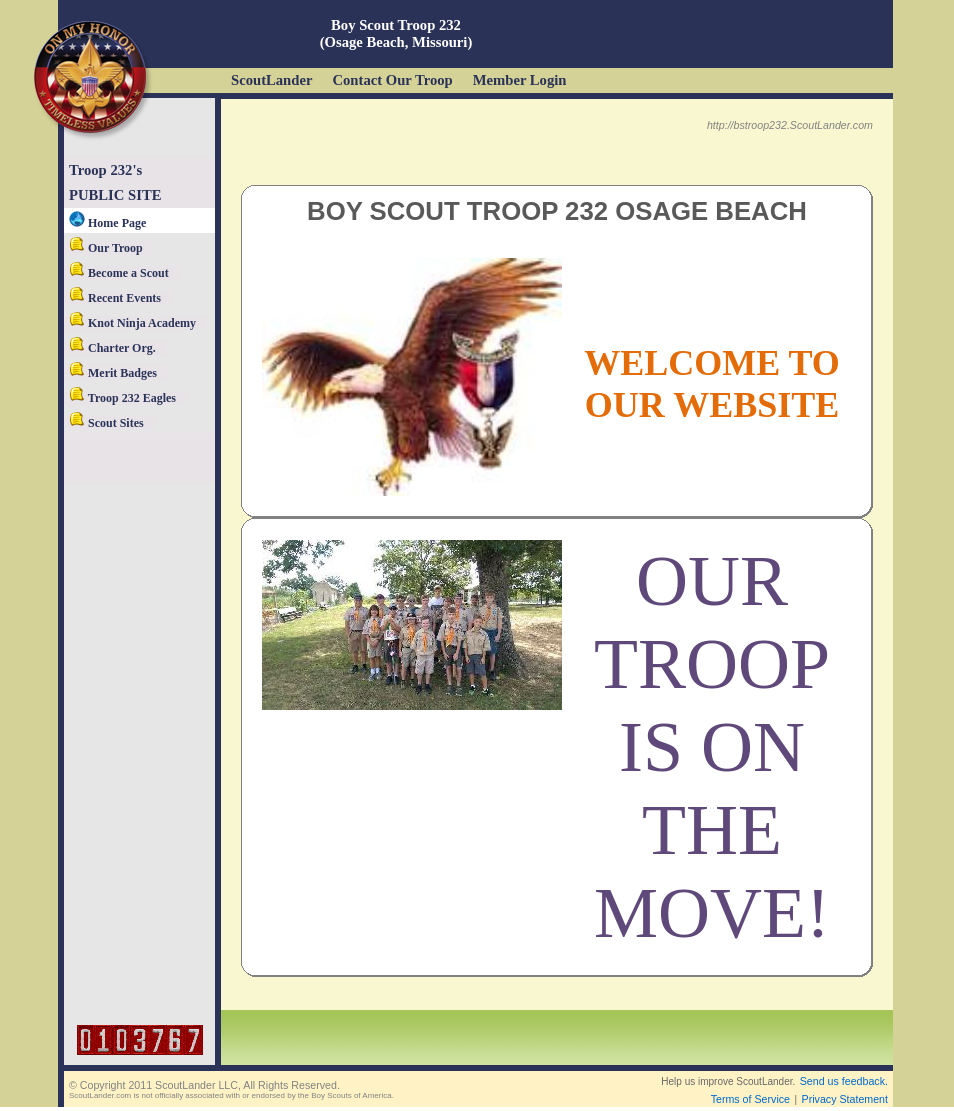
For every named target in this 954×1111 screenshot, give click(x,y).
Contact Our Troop (392, 80)
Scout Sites (106, 423)
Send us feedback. (844, 1081)
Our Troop (106, 248)
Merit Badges (113, 373)
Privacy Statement (845, 1099)
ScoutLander (271, 80)
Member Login (520, 80)
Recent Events (115, 298)
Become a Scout (119, 273)
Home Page (107, 223)
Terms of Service (750, 1099)
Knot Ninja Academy (132, 323)
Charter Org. (112, 348)
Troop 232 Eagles (122, 398)
